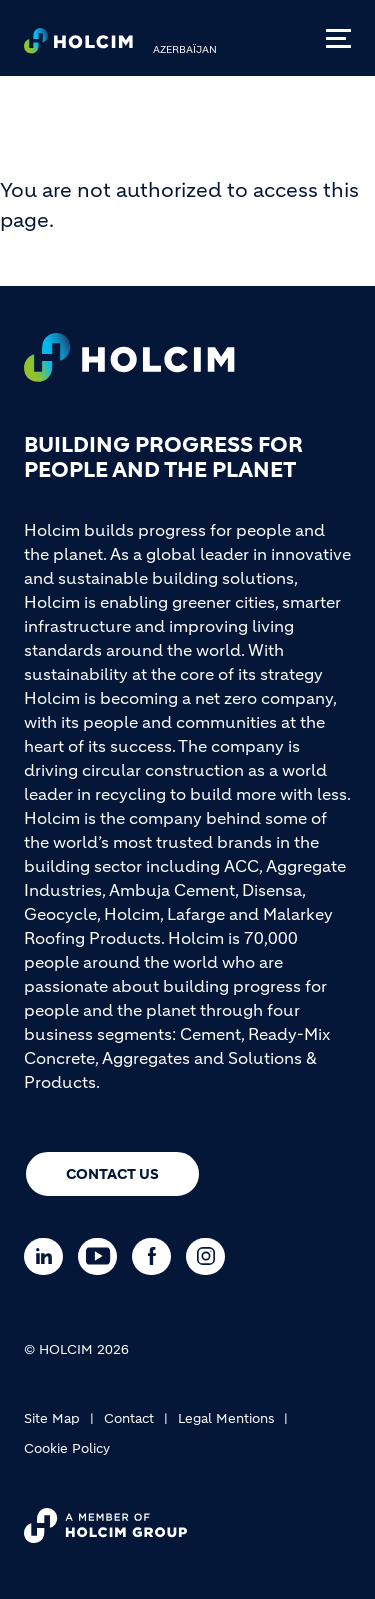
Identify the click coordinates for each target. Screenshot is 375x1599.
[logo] (78, 46)
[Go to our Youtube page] (102, 1256)
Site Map (52, 1418)
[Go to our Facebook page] (156, 1256)
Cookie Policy (67, 1448)
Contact (129, 1418)
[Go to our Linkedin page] (48, 1256)
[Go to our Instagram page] (210, 1256)
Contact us (112, 1174)
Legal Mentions (226, 1418)
